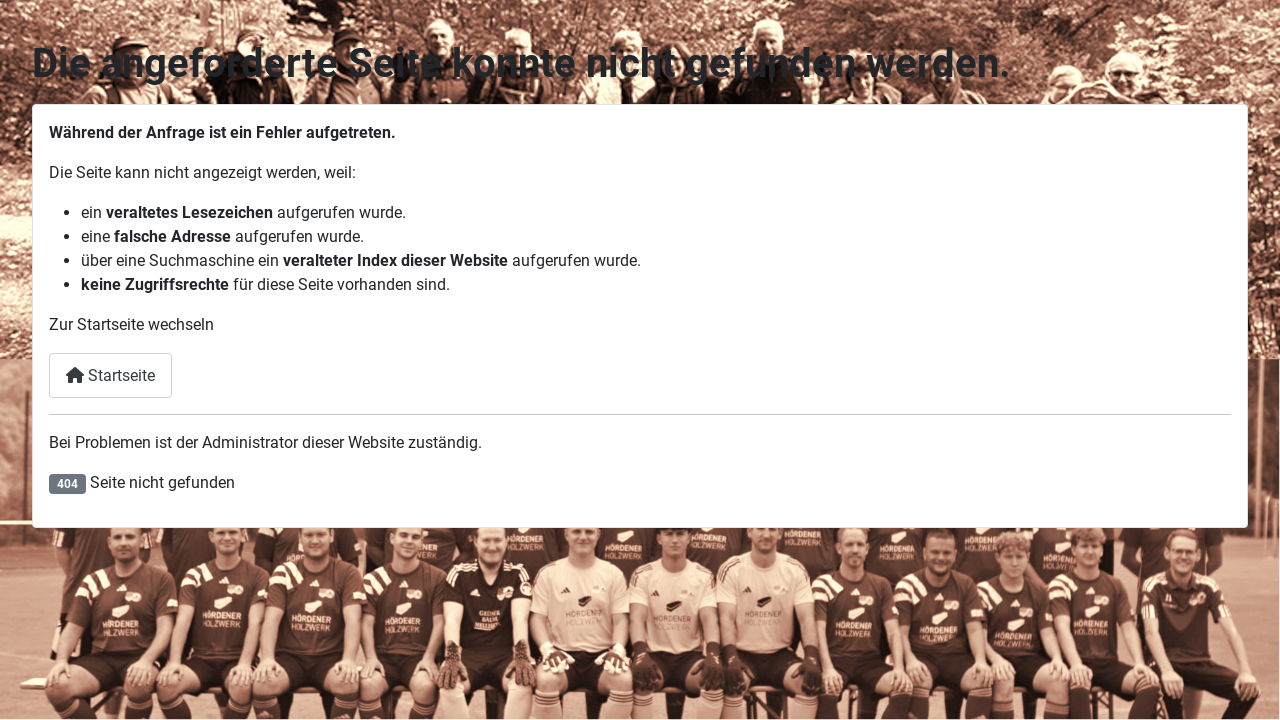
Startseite (110, 375)
